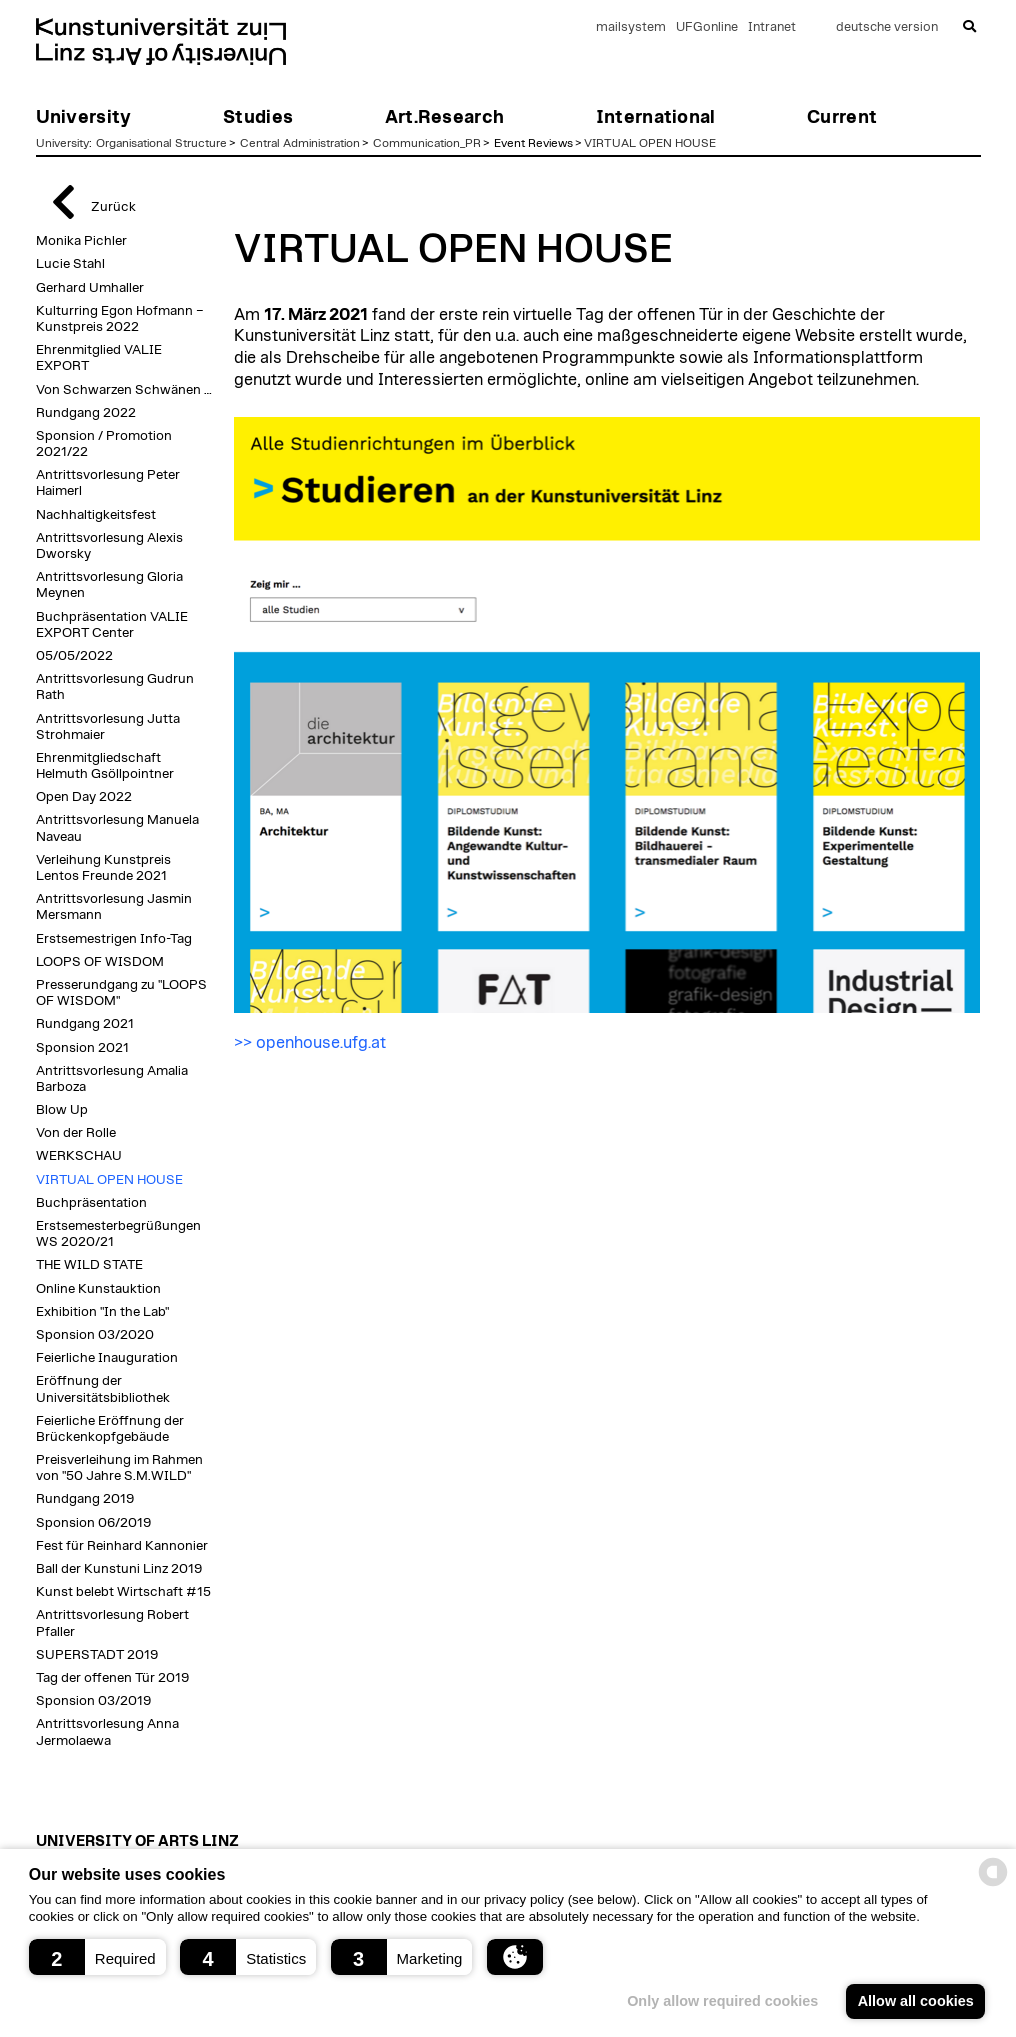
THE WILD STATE (89, 1265)
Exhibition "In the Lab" (102, 1312)
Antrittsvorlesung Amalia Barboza (112, 1079)
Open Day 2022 (84, 797)
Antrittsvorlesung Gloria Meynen (109, 585)
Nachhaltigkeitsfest (96, 515)
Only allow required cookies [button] (722, 2001)
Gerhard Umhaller (90, 288)
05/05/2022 (74, 656)
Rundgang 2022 (86, 413)
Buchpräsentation (91, 1203)
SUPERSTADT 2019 (97, 1655)
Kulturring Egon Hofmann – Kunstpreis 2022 (120, 319)
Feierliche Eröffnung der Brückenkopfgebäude (110, 1429)
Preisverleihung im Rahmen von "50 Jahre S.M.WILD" (119, 1468)
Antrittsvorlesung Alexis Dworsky (109, 546)
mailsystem (631, 27)
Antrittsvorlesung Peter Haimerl (108, 483)
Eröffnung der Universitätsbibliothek (103, 1389)
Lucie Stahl (70, 264)
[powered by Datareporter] (993, 1884)
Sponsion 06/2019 (93, 1523)
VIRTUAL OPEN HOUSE (650, 143)
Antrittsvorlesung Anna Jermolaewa (107, 1732)
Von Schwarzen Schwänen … (124, 390)
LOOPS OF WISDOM (100, 962)
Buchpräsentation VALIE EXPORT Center (112, 625)
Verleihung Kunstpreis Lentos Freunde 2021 (103, 868)
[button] (97, 1957)
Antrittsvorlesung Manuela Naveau (117, 828)
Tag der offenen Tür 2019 (112, 1678)
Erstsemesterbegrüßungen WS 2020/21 (118, 1234)
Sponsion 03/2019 (93, 1701)
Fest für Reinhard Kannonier (122, 1546)
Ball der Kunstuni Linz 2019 (119, 1569)
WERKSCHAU (79, 1156)
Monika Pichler (81, 241)
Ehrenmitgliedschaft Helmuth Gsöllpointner (105, 766)
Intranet (772, 27)
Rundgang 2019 (85, 1499)
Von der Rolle (76, 1133)
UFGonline (707, 27)
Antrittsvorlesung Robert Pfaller (112, 1623)
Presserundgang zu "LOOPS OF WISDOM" (121, 993)
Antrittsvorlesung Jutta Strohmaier (108, 727)
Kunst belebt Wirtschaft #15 (123, 1592)
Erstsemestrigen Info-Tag (114, 939)
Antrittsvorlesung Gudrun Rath (115, 687)
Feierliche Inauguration (107, 1358)
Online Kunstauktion (98, 1289)
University (62, 143)
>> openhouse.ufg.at (310, 1043)
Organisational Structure (161, 143)
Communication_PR (427, 143)
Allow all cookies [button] (916, 2001)
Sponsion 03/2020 (95, 1335)
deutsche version (887, 27)
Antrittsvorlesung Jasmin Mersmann (114, 907)
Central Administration (300, 143)
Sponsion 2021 (82, 1048)
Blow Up (62, 1110)
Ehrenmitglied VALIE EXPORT (99, 358)
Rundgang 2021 (85, 1024)
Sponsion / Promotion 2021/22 (104, 444)
